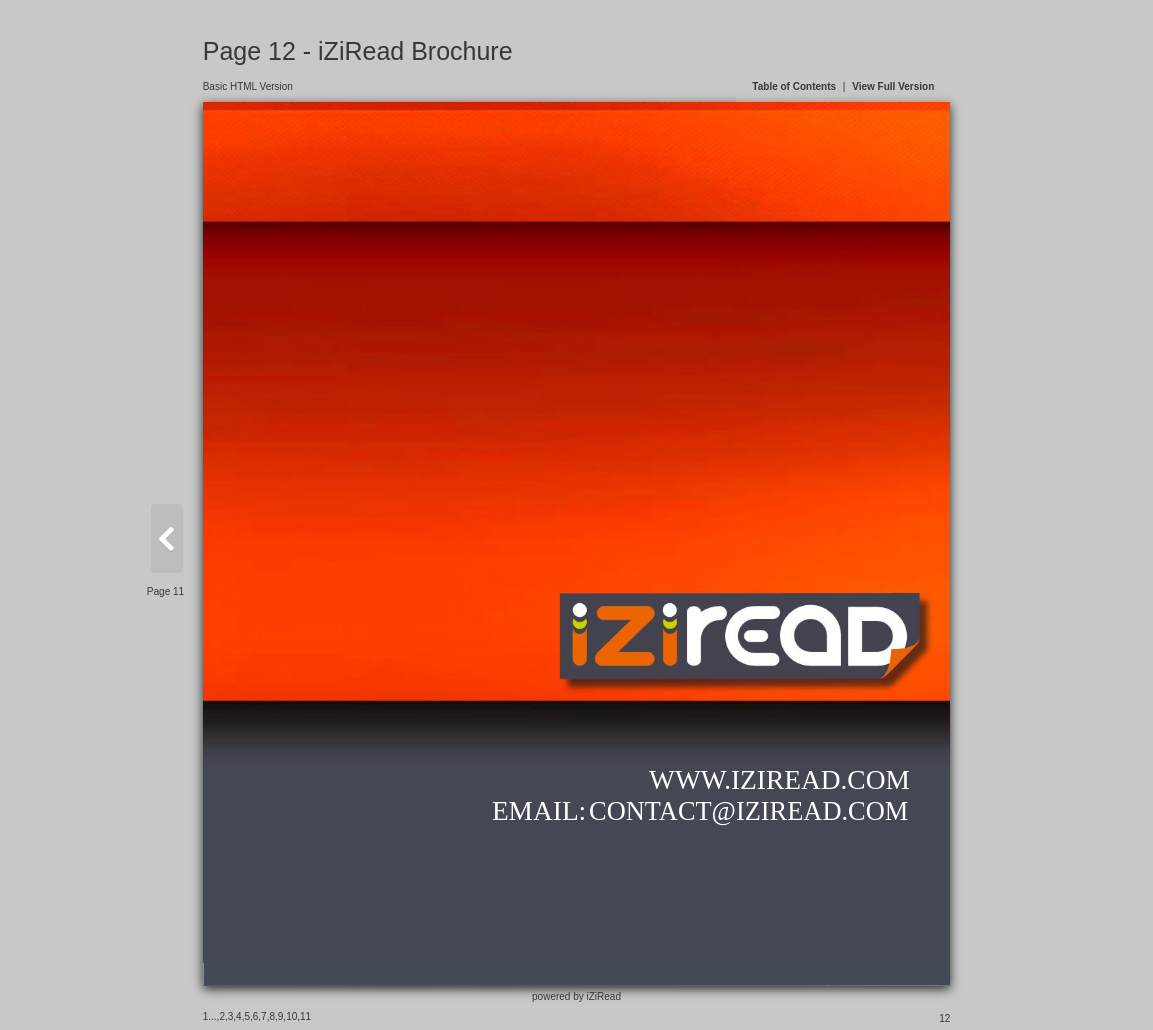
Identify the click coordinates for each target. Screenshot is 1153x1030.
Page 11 (165, 591)
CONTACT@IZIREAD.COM (748, 811)
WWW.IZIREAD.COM (779, 780)
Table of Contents (794, 86)
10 (291, 1016)
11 (305, 1016)
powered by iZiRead (576, 996)
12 (944, 1018)
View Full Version (893, 86)
